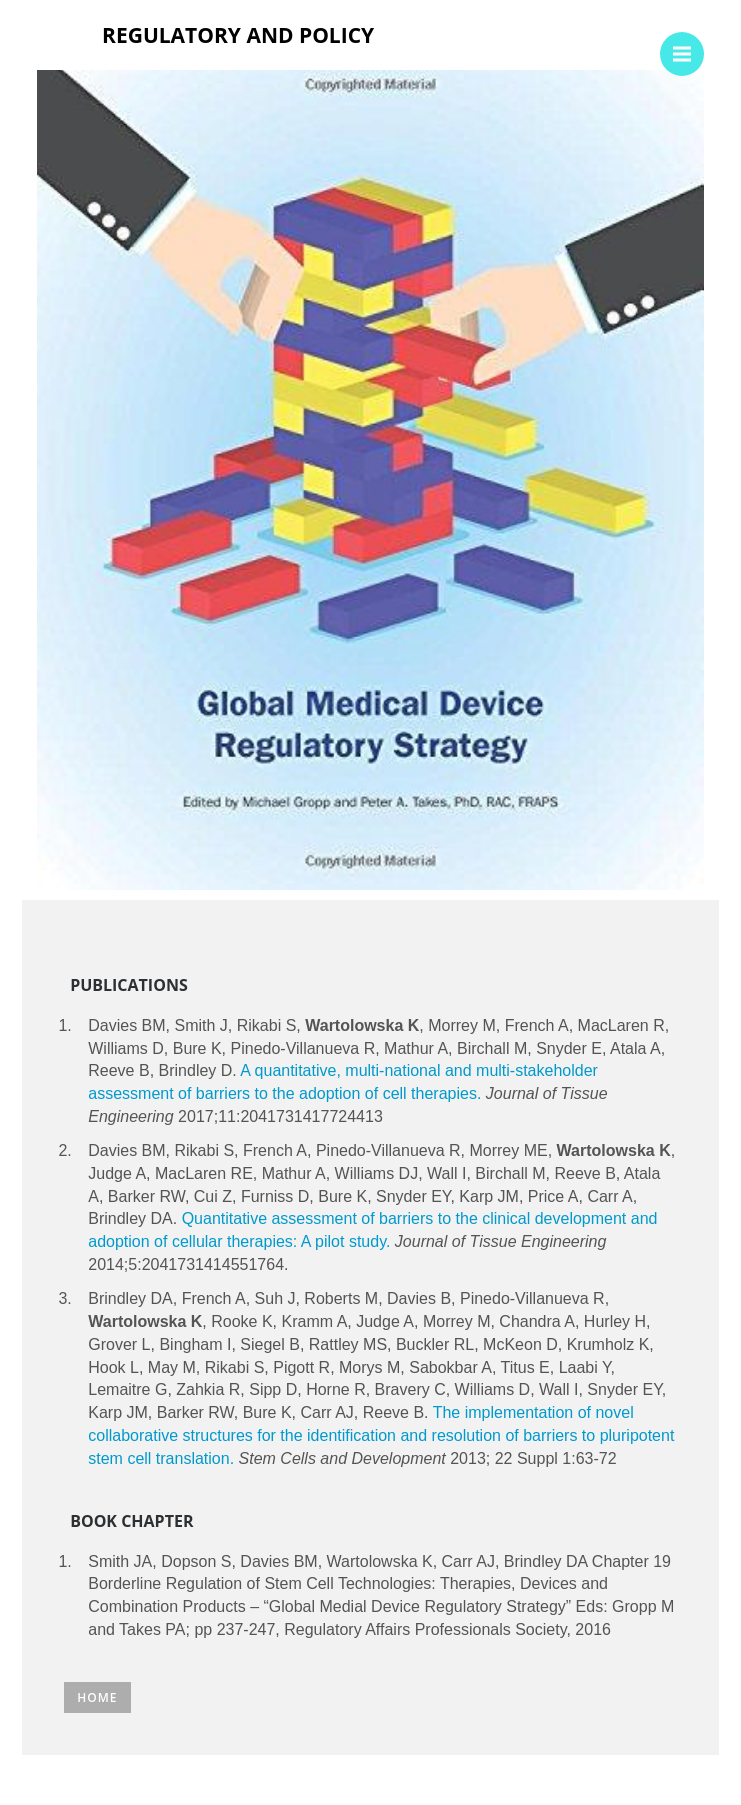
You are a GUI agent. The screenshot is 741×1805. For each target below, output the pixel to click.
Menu (688, 44)
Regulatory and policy (238, 35)
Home (97, 1697)
